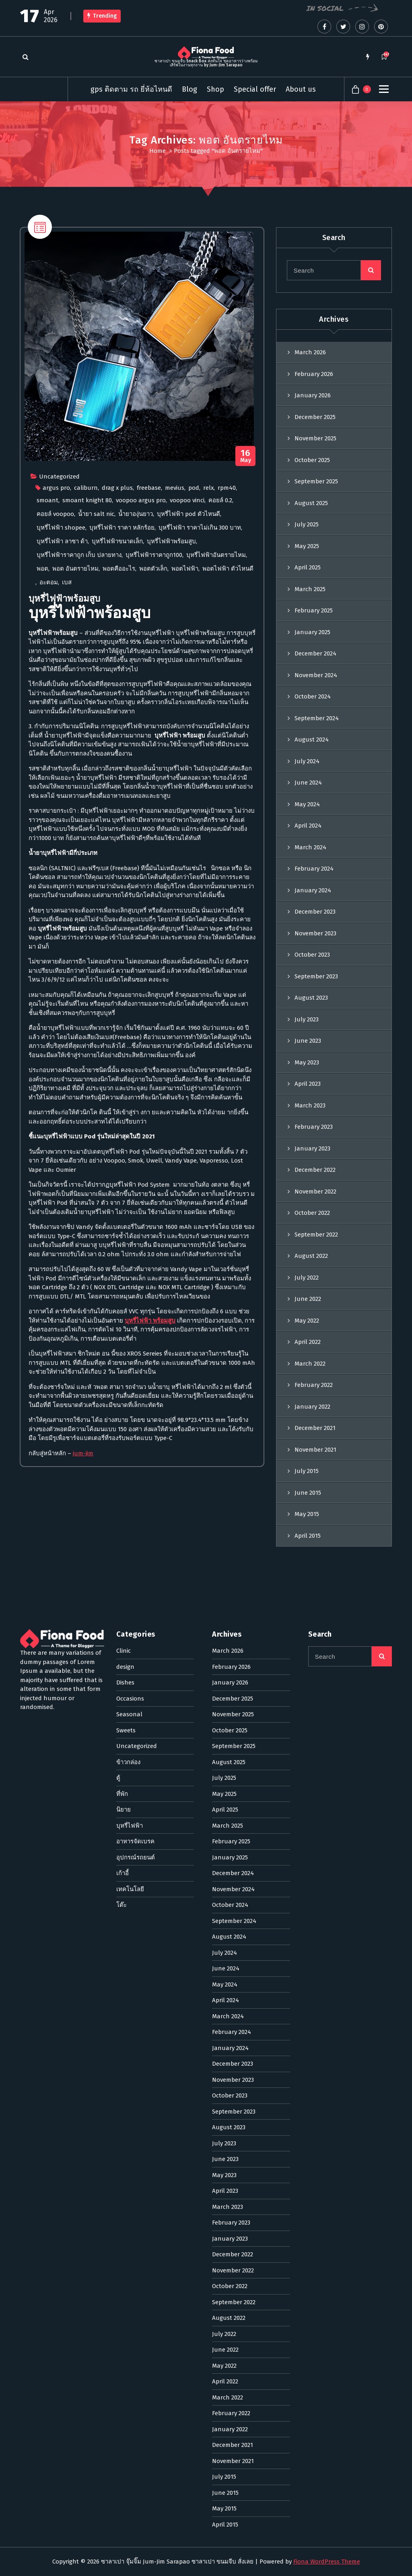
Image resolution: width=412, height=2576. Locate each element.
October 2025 (312, 688)
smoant (47, 723)
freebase (149, 711)
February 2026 (314, 602)
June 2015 (308, 1721)
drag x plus (117, 711)
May (245, 679)
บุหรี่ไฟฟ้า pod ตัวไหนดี (188, 737)
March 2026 (310, 580)
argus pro (56, 711)
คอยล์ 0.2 (220, 723)
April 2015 (308, 1764)
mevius (174, 711)
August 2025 (311, 731)
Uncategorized (59, 700)
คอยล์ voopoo (55, 737)
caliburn (86, 711)
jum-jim (83, 1676)
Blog (189, 89)
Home (157, 150)
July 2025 (307, 752)
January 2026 (313, 623)
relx (208, 711)
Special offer (255, 89)
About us (301, 89)
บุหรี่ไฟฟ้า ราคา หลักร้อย (121, 751)
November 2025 (315, 666)
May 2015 (307, 1742)
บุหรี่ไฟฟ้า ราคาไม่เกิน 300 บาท (200, 751)
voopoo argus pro (141, 723)
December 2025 (315, 645)
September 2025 (316, 709)
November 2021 (315, 1678)
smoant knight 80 (87, 723)
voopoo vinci (187, 723)
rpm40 (227, 711)
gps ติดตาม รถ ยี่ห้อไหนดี (131, 89)
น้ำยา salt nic (96, 737)
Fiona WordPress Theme (326, 2561)
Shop (215, 89)
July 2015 (307, 1699)
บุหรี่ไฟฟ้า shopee (61, 751)
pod (193, 711)
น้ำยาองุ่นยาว (135, 737)
